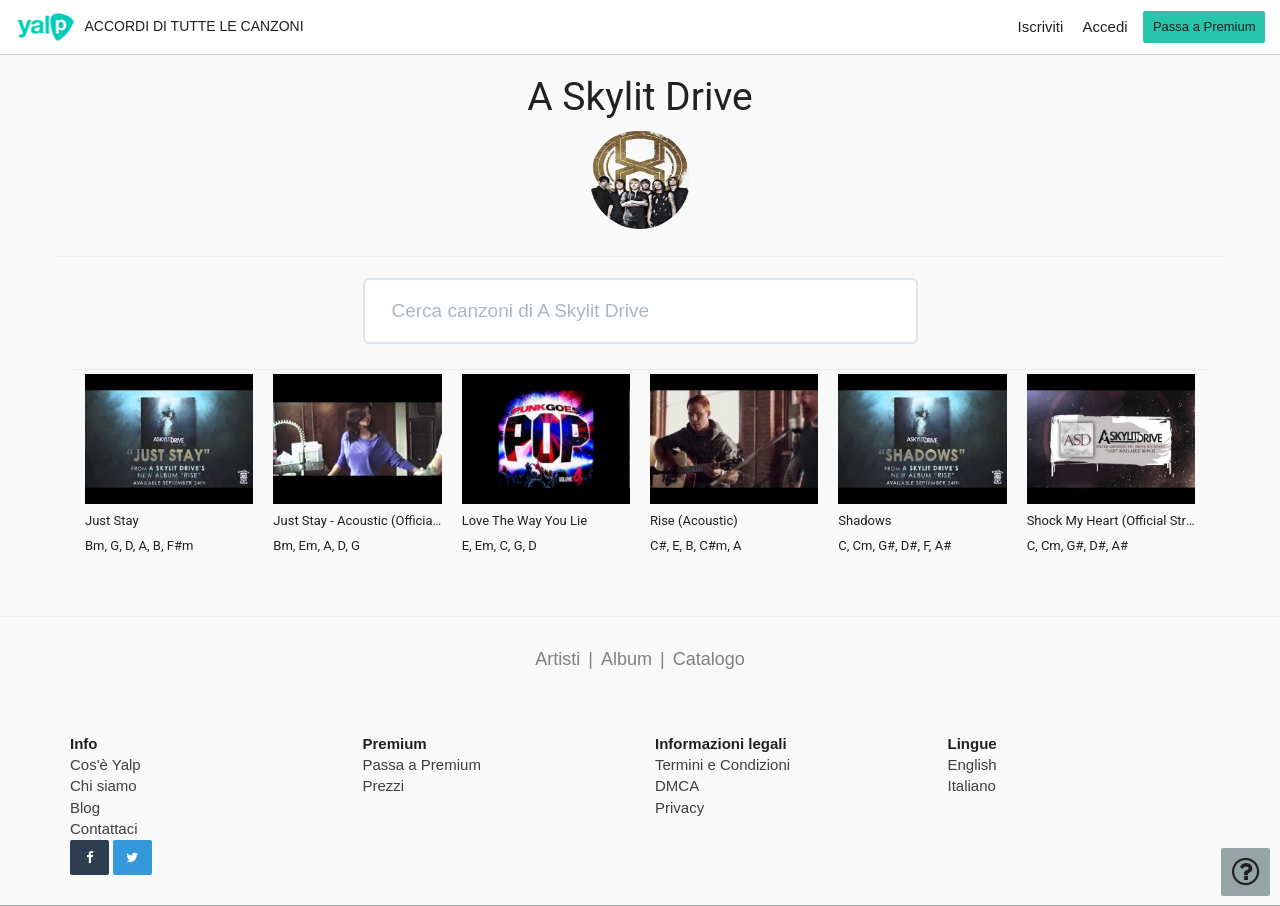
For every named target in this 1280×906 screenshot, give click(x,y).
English (972, 764)
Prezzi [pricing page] (384, 785)
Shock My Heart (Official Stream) (1111, 521)
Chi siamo (103, 785)
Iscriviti (1041, 26)
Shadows (864, 521)
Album (626, 659)
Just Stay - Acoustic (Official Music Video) (357, 521)
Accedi (1105, 26)
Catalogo (709, 659)
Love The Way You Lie (524, 521)
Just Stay (112, 521)
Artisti (557, 659)
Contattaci (104, 828)
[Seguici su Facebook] (89, 858)
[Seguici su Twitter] (132, 858)
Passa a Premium (422, 764)
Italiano (972, 785)
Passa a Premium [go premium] (1204, 26)
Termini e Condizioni (722, 764)
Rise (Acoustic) (694, 521)
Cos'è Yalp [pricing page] (105, 764)
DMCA (677, 785)
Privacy (679, 807)
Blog (85, 807)
